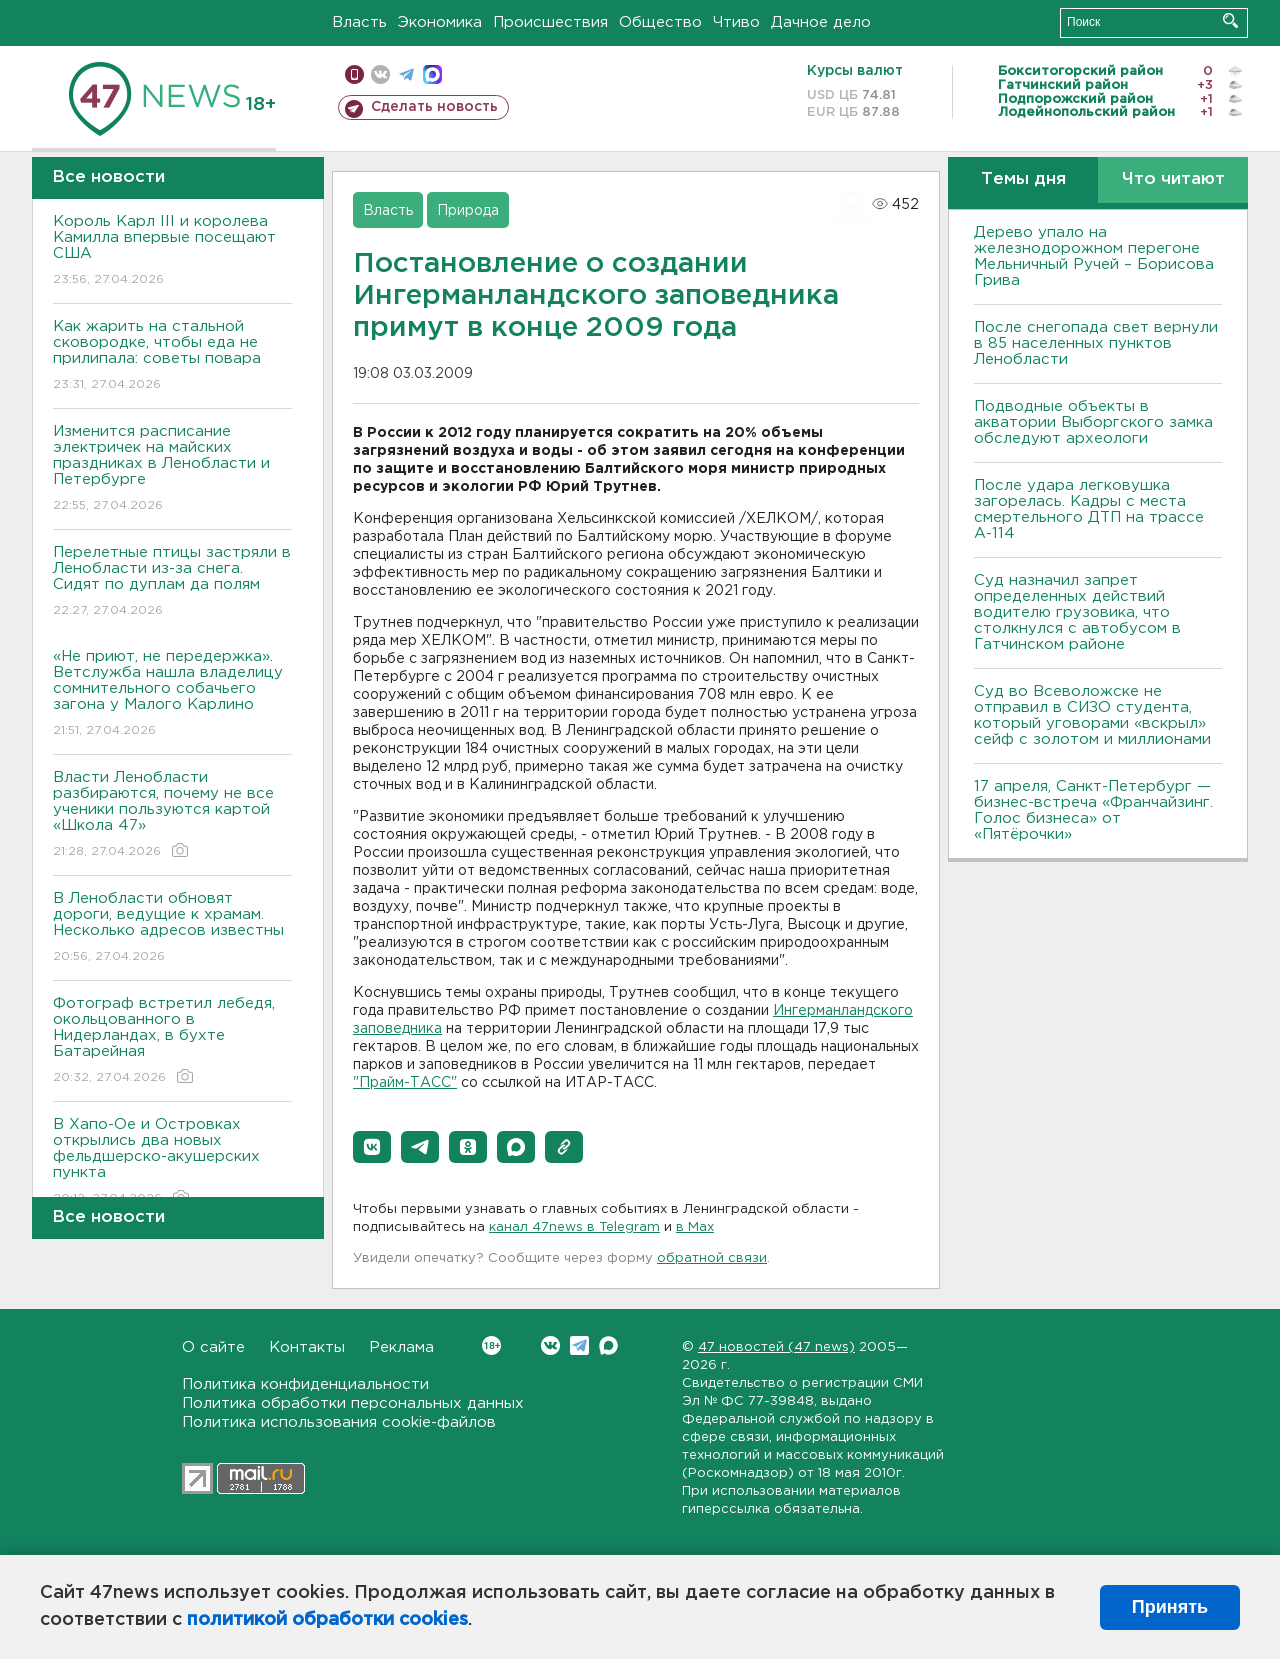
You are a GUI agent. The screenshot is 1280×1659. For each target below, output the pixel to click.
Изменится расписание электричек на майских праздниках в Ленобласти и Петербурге (172, 469)
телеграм (406, 74)
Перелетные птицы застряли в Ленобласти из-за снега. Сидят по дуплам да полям (172, 582)
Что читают (1173, 179)
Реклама (401, 1347)
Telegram (579, 1345)
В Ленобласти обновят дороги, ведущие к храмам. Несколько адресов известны (172, 928)
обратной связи (712, 1258)
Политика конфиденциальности (305, 1384)
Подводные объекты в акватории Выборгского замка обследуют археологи (1093, 422)
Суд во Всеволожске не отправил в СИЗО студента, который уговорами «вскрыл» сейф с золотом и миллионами (1092, 715)
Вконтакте (491, 1345)
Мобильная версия (354, 74)
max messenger (432, 74)
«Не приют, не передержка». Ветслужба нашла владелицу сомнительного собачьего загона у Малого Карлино (172, 694)
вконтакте (380, 74)
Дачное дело (821, 22)
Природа (468, 211)
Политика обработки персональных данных (353, 1403)
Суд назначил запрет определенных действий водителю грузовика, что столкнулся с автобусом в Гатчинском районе (1077, 612)
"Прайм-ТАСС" (405, 1083)
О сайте (213, 1347)
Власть (359, 22)
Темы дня (1023, 179)
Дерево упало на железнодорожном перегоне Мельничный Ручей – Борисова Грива (1094, 256)
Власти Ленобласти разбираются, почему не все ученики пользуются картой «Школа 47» (172, 815)
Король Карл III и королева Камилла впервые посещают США (172, 251)
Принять (1170, 1607)
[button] (372, 1147)
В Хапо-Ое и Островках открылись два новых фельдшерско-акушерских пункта (172, 1162)
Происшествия (550, 22)
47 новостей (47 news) (776, 1347)
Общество (660, 22)
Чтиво (736, 22)
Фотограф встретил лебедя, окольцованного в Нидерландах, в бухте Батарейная (172, 1041)
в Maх (695, 1227)
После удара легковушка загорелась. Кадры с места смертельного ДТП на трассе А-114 (1089, 509)
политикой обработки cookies (327, 1620)
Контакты (307, 1347)
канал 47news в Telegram (574, 1227)
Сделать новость (434, 107)
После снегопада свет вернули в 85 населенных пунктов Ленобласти (1096, 343)
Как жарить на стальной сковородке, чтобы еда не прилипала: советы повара (172, 356)
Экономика (440, 22)
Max (608, 1345)
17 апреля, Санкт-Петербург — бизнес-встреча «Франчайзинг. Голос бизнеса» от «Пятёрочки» (1093, 810)
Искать (1230, 20)
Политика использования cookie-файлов (339, 1422)
